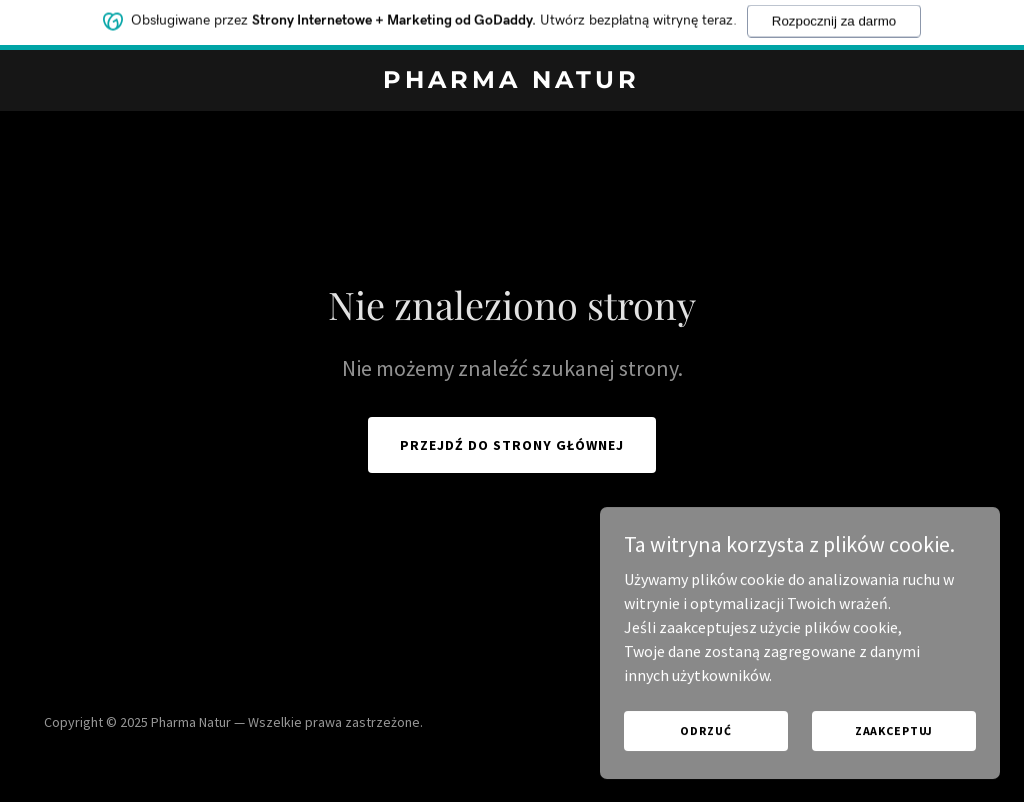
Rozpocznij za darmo (834, 16)
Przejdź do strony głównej (512, 445)
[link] (511, 82)
